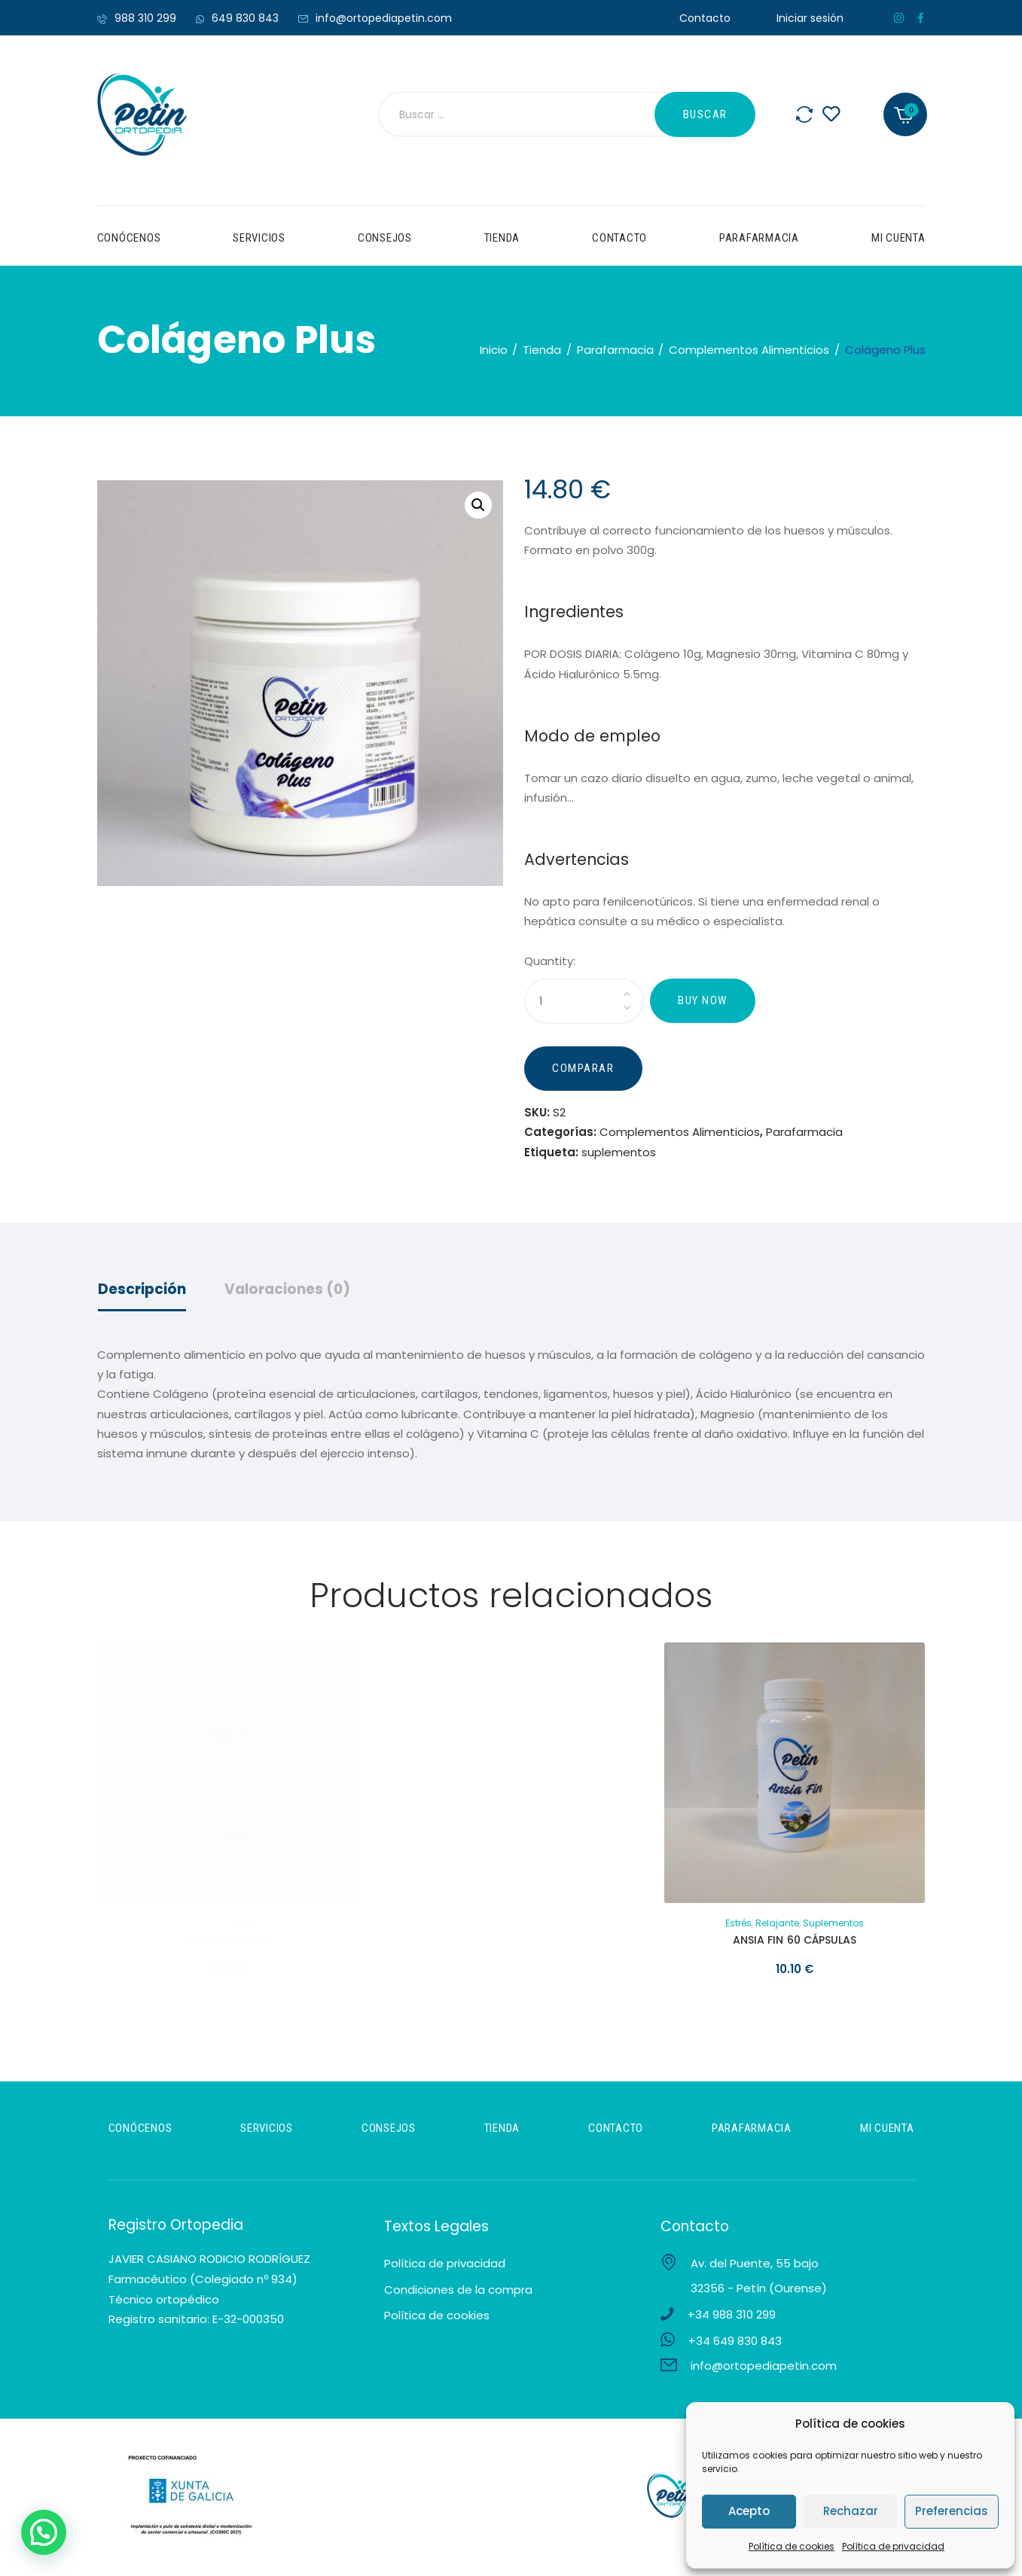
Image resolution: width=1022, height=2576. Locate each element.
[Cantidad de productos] (584, 1001)
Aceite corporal (227, 1926)
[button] (478, 505)
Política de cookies (791, 2546)
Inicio (494, 350)
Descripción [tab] (142, 1293)
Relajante (777, 1926)
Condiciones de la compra (458, 2292)
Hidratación (480, 1926)
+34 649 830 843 (735, 2344)
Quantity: (549, 961)
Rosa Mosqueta (227, 1943)
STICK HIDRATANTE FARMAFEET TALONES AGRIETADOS (511, 1950)
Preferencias (951, 2511)
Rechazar (850, 2511)
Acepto (749, 2511)
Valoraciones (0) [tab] (287, 1293)
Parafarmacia (615, 350)
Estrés (738, 1926)
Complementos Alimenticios (749, 350)
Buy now (703, 1000)
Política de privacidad (893, 2546)
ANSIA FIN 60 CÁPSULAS (794, 1943)
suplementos (618, 1155)
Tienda (542, 350)
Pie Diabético (540, 1926)
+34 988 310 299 (732, 2318)
